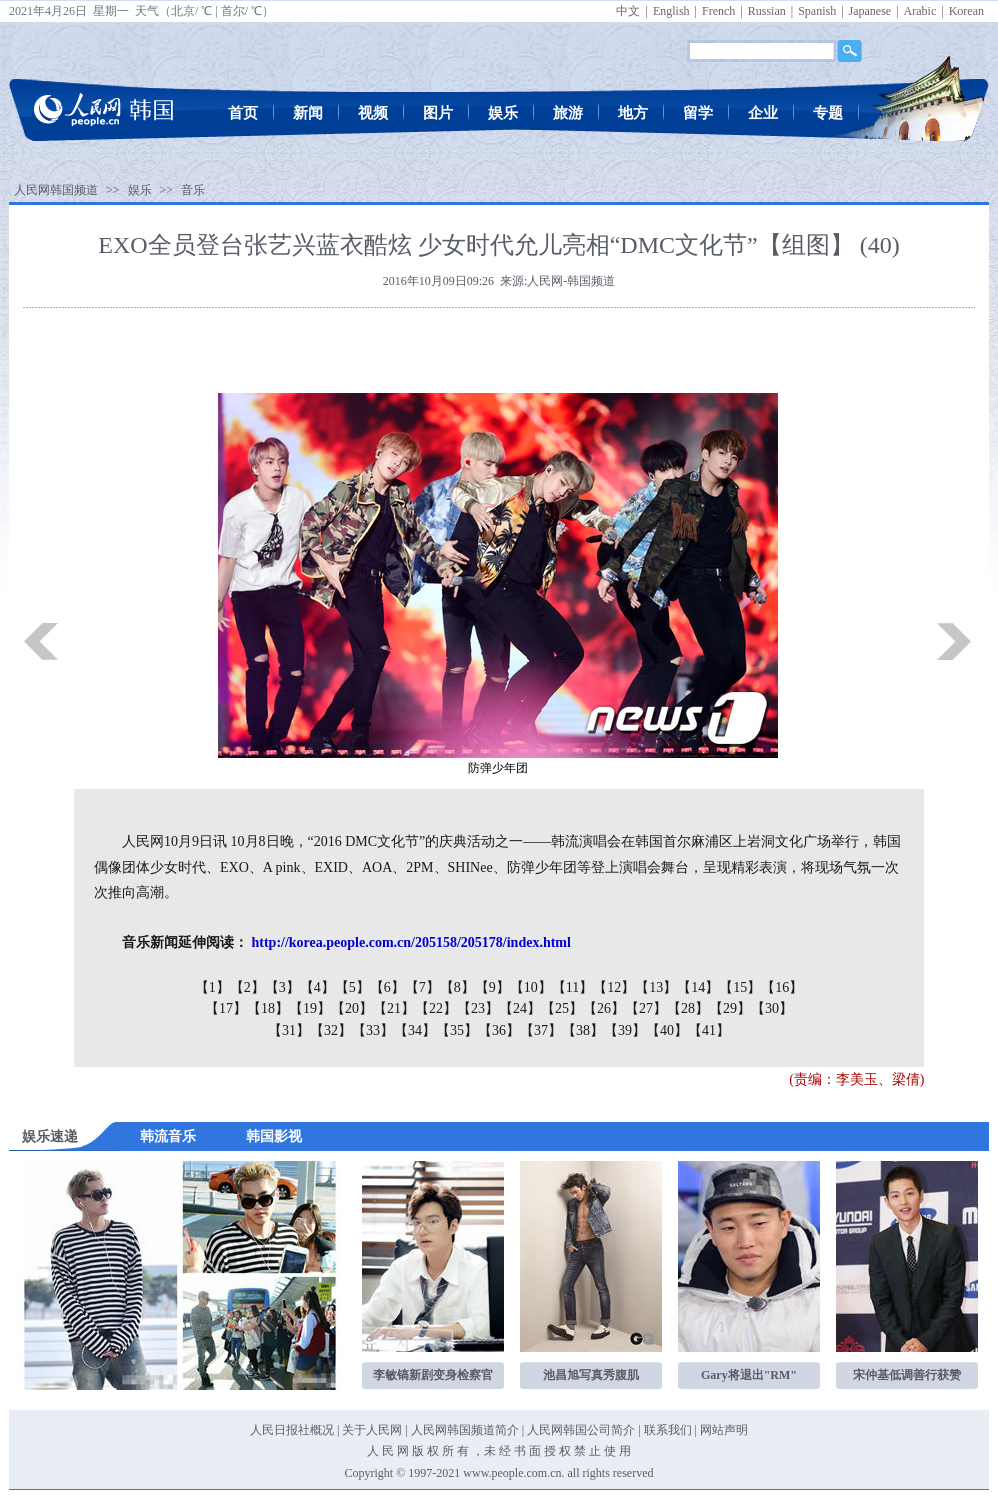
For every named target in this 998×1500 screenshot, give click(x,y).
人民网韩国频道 (56, 190)
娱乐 (503, 113)
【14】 (698, 987)
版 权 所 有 (440, 1451)
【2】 (247, 987)
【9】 (492, 987)
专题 (828, 113)
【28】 (688, 1008)
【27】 (646, 1008)
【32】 (331, 1030)
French (718, 11)
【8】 (457, 987)
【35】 (457, 1030)
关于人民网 (372, 1430)
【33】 (373, 1030)
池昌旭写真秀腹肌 (591, 1375)
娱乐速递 (50, 1136)
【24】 (520, 1008)
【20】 (352, 1008)
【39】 (625, 1030)
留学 (698, 113)
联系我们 (668, 1430)
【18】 (268, 1008)
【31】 (289, 1030)
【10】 (531, 987)
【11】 (572, 987)
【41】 (709, 1030)
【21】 (394, 1008)
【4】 (317, 987)
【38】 (583, 1030)
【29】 (730, 1008)
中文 (628, 11)
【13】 (656, 987)
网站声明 (724, 1430)
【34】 (415, 1030)
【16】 (782, 987)
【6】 (387, 987)
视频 (373, 113)
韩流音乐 (168, 1136)
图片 (438, 113)
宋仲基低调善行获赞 (907, 1375)
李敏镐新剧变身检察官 (433, 1375)
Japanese (870, 11)
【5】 (352, 987)
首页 (243, 113)
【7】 (422, 987)
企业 (763, 113)
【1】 (212, 987)
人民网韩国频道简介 (465, 1430)
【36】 (499, 1030)
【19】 (310, 1008)
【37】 (541, 1030)
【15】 (740, 987)
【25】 (562, 1008)
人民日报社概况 (292, 1430)
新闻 (308, 113)
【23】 (478, 1008)
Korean (966, 11)
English (671, 11)
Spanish (817, 11)
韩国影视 (274, 1136)
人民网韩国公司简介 (581, 1430)
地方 (633, 113)
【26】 (604, 1008)
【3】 (282, 987)
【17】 (226, 1008)
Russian (767, 11)
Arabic (920, 11)
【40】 (667, 1030)
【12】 (614, 987)
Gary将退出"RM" (749, 1375)
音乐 (193, 190)
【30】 (772, 1008)
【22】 (436, 1008)
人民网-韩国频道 (571, 281)
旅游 (568, 113)
